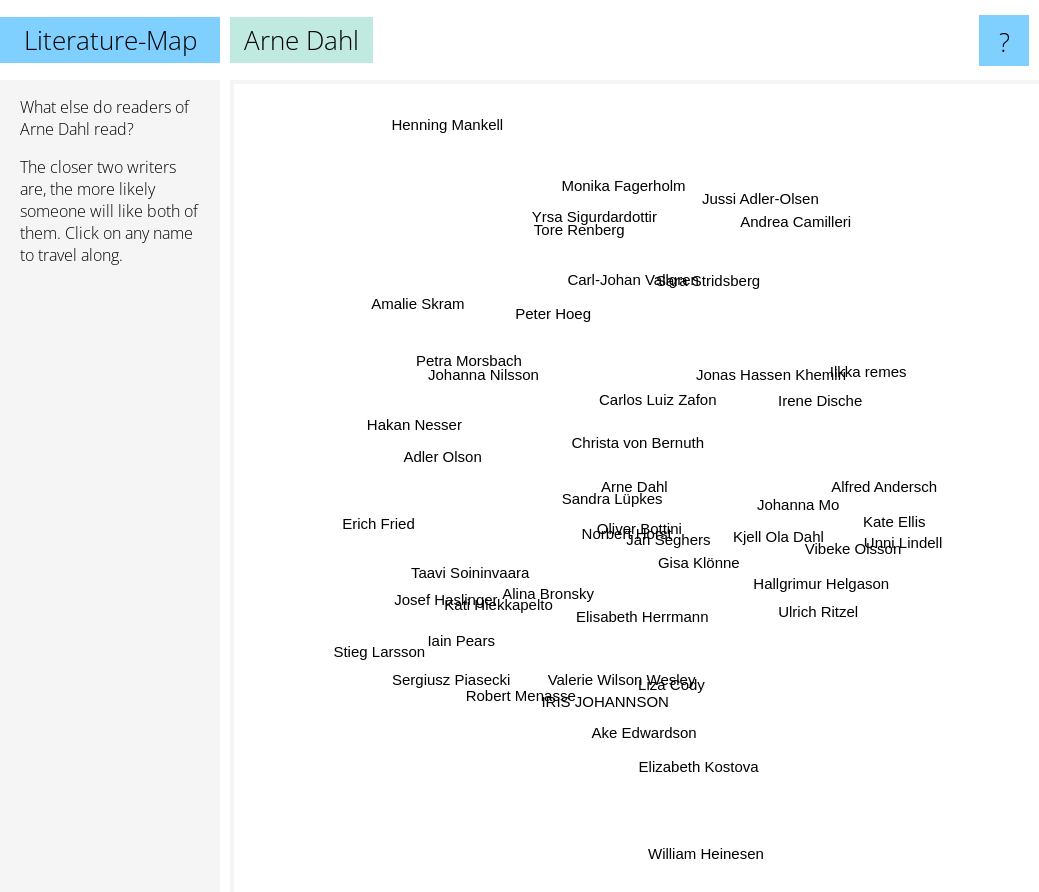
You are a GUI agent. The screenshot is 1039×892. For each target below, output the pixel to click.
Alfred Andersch (866, 491)
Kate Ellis (842, 506)
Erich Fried (425, 511)
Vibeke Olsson (822, 558)
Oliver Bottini (641, 550)
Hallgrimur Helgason (806, 584)
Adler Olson (472, 461)
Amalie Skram (452, 340)
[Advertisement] (110, 587)
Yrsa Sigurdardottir (594, 245)
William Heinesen (693, 828)
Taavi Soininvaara (491, 554)
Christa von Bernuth (636, 438)
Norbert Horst (612, 528)
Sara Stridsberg (689, 312)
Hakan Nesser (360, 437)
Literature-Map (110, 40)
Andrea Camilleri (849, 186)
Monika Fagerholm (617, 227)
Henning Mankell (437, 100)
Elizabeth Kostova (694, 724)
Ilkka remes (829, 395)
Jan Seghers (702, 538)
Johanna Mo (768, 502)
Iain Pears (482, 611)
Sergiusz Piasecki (474, 657)
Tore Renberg (588, 269)
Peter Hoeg (532, 314)
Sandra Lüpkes (601, 492)
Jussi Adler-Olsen (773, 212)
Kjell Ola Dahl (772, 535)
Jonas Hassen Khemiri (748, 395)
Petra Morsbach (487, 385)
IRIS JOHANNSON (611, 662)
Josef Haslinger (465, 586)
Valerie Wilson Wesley (623, 646)
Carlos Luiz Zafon (668, 362)
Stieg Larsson (387, 670)
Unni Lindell (887, 542)
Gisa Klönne (718, 575)
